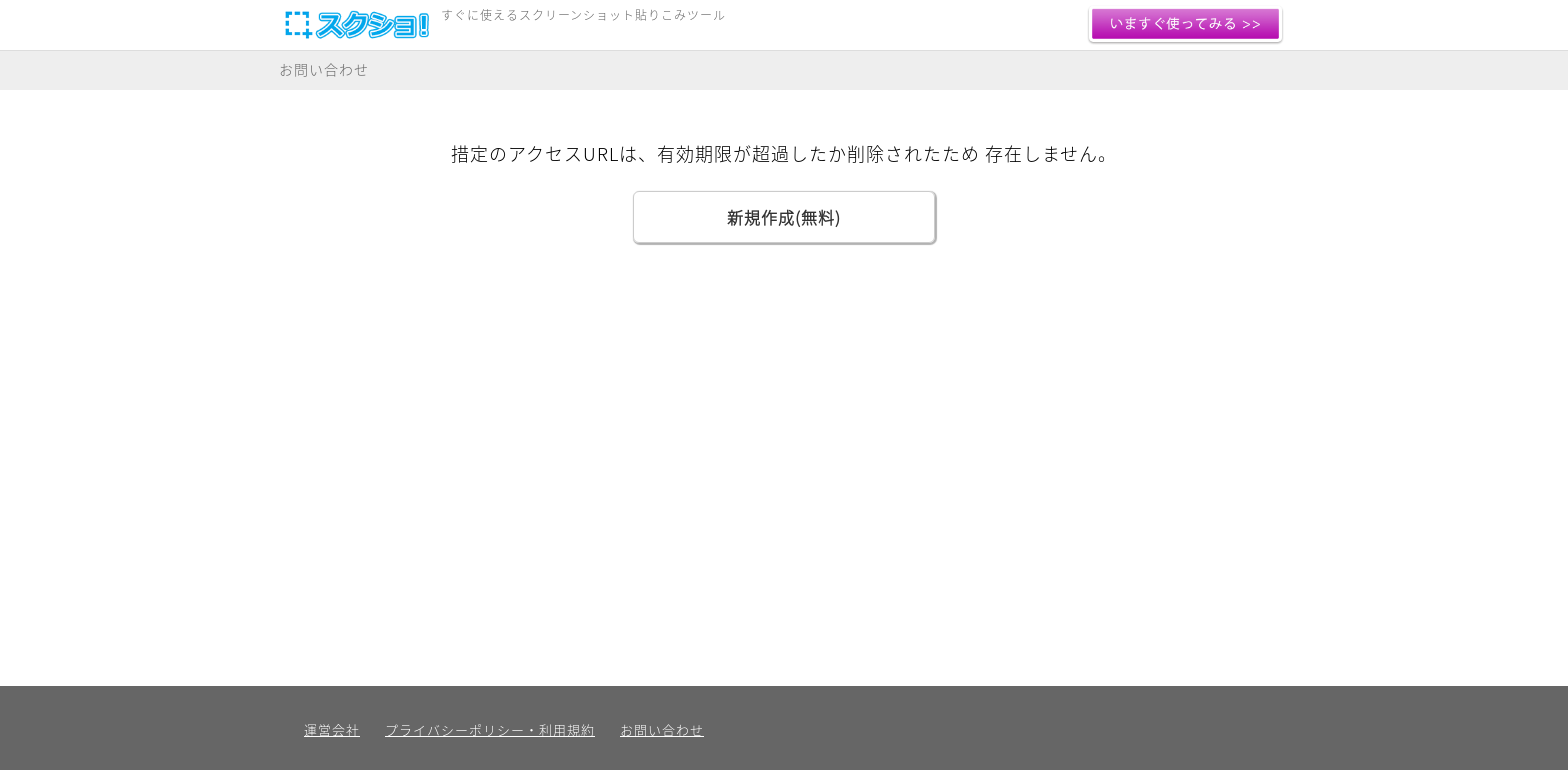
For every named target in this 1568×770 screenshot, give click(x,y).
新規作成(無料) (784, 217)
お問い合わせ (324, 69)
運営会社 (332, 729)
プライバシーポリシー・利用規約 (490, 729)
